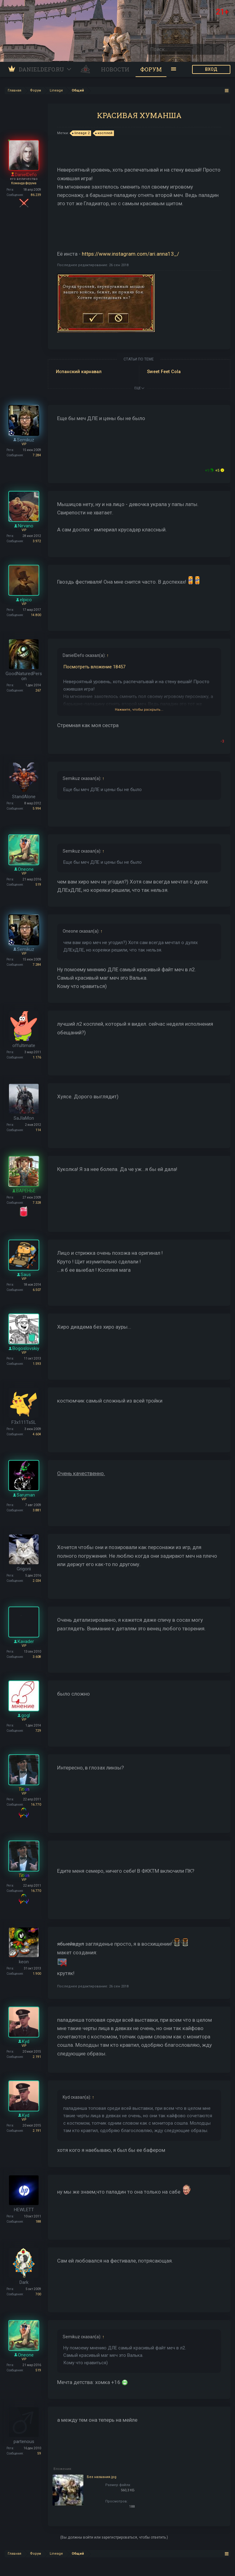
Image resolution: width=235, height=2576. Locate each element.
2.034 (37, 1580)
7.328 (37, 1202)
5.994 (37, 808)
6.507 (37, 1290)
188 (38, 2221)
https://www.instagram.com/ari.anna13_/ (130, 254)
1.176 (37, 1057)
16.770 (36, 1804)
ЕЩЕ (139, 388)
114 (38, 1130)
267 (38, 690)
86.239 (36, 195)
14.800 (36, 615)
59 (39, 2453)
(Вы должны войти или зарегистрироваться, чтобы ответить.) (114, 2537)
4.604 (37, 1434)
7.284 (37, 455)
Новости (115, 69)
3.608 (37, 1656)
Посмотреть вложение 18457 (94, 667)
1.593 (37, 1363)
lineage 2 (81, 133)
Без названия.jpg (101, 2477)
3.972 (37, 541)
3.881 (37, 1510)
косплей (104, 133)
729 (38, 1730)
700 (38, 2294)
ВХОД (211, 69)
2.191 (37, 2057)
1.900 (37, 1973)
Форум (151, 69)
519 (38, 884)
